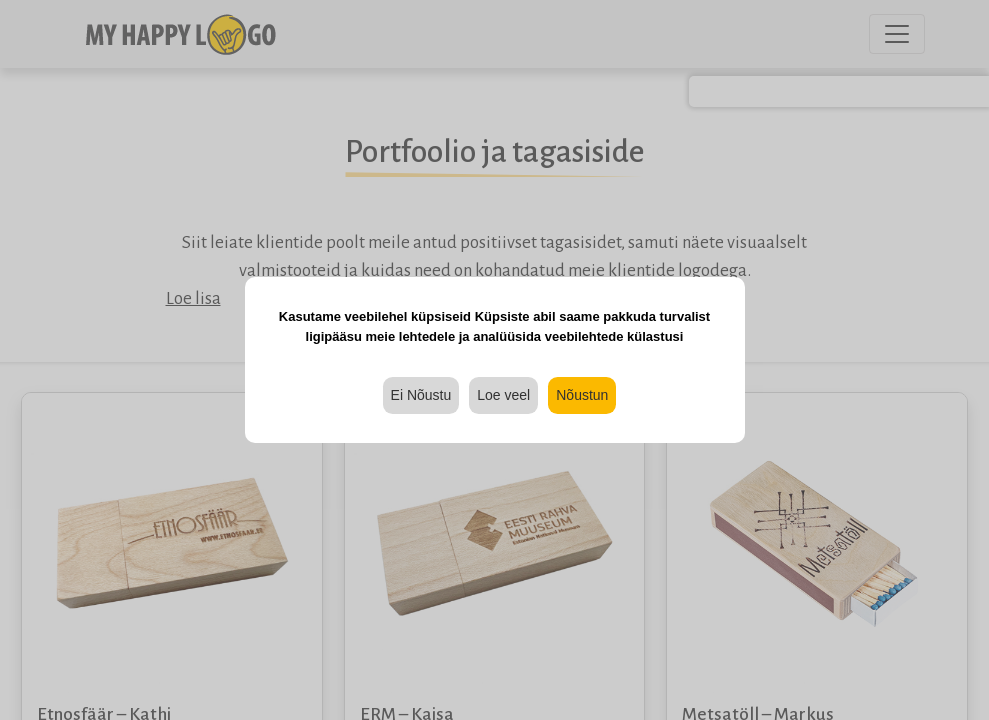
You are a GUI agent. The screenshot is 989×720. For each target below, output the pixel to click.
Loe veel (503, 395)
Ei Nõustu (421, 395)
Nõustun (582, 395)
